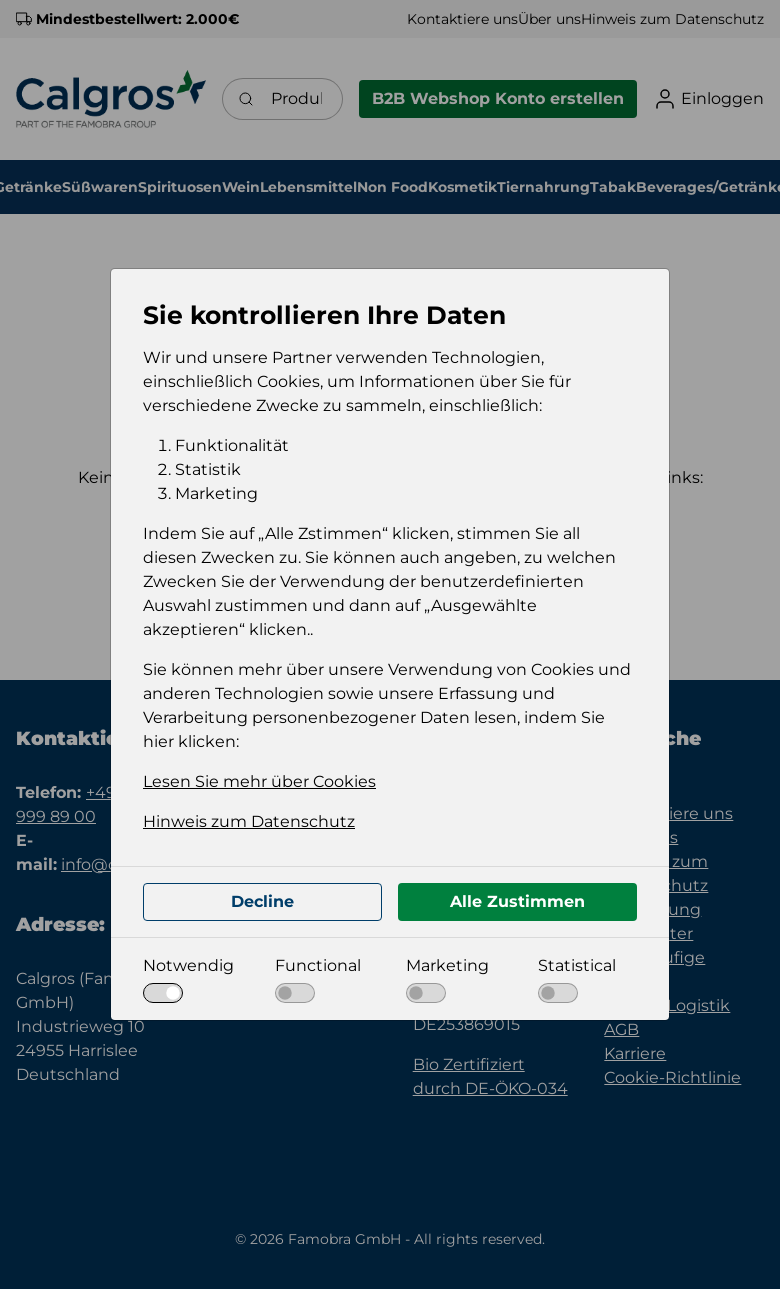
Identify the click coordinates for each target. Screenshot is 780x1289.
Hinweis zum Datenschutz (249, 821)
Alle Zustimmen (517, 901)
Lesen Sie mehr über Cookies (259, 781)
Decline (262, 901)
